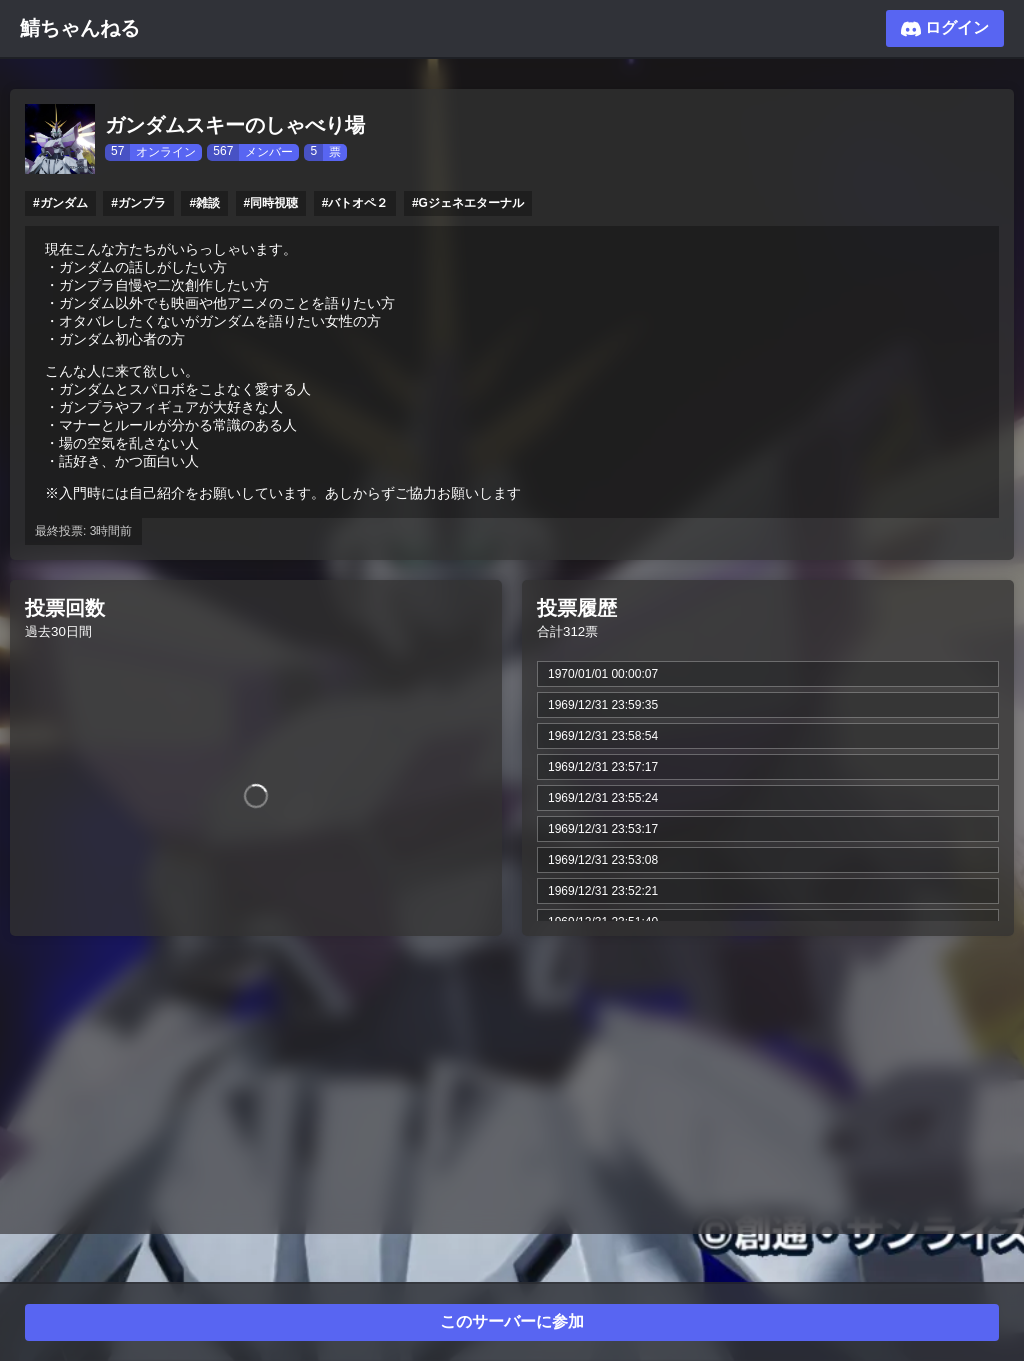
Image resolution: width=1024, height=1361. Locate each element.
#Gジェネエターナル (468, 203)
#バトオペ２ (355, 203)
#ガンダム (60, 203)
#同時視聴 (271, 203)
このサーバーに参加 (512, 1321)
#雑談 (204, 203)
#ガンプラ (138, 203)
